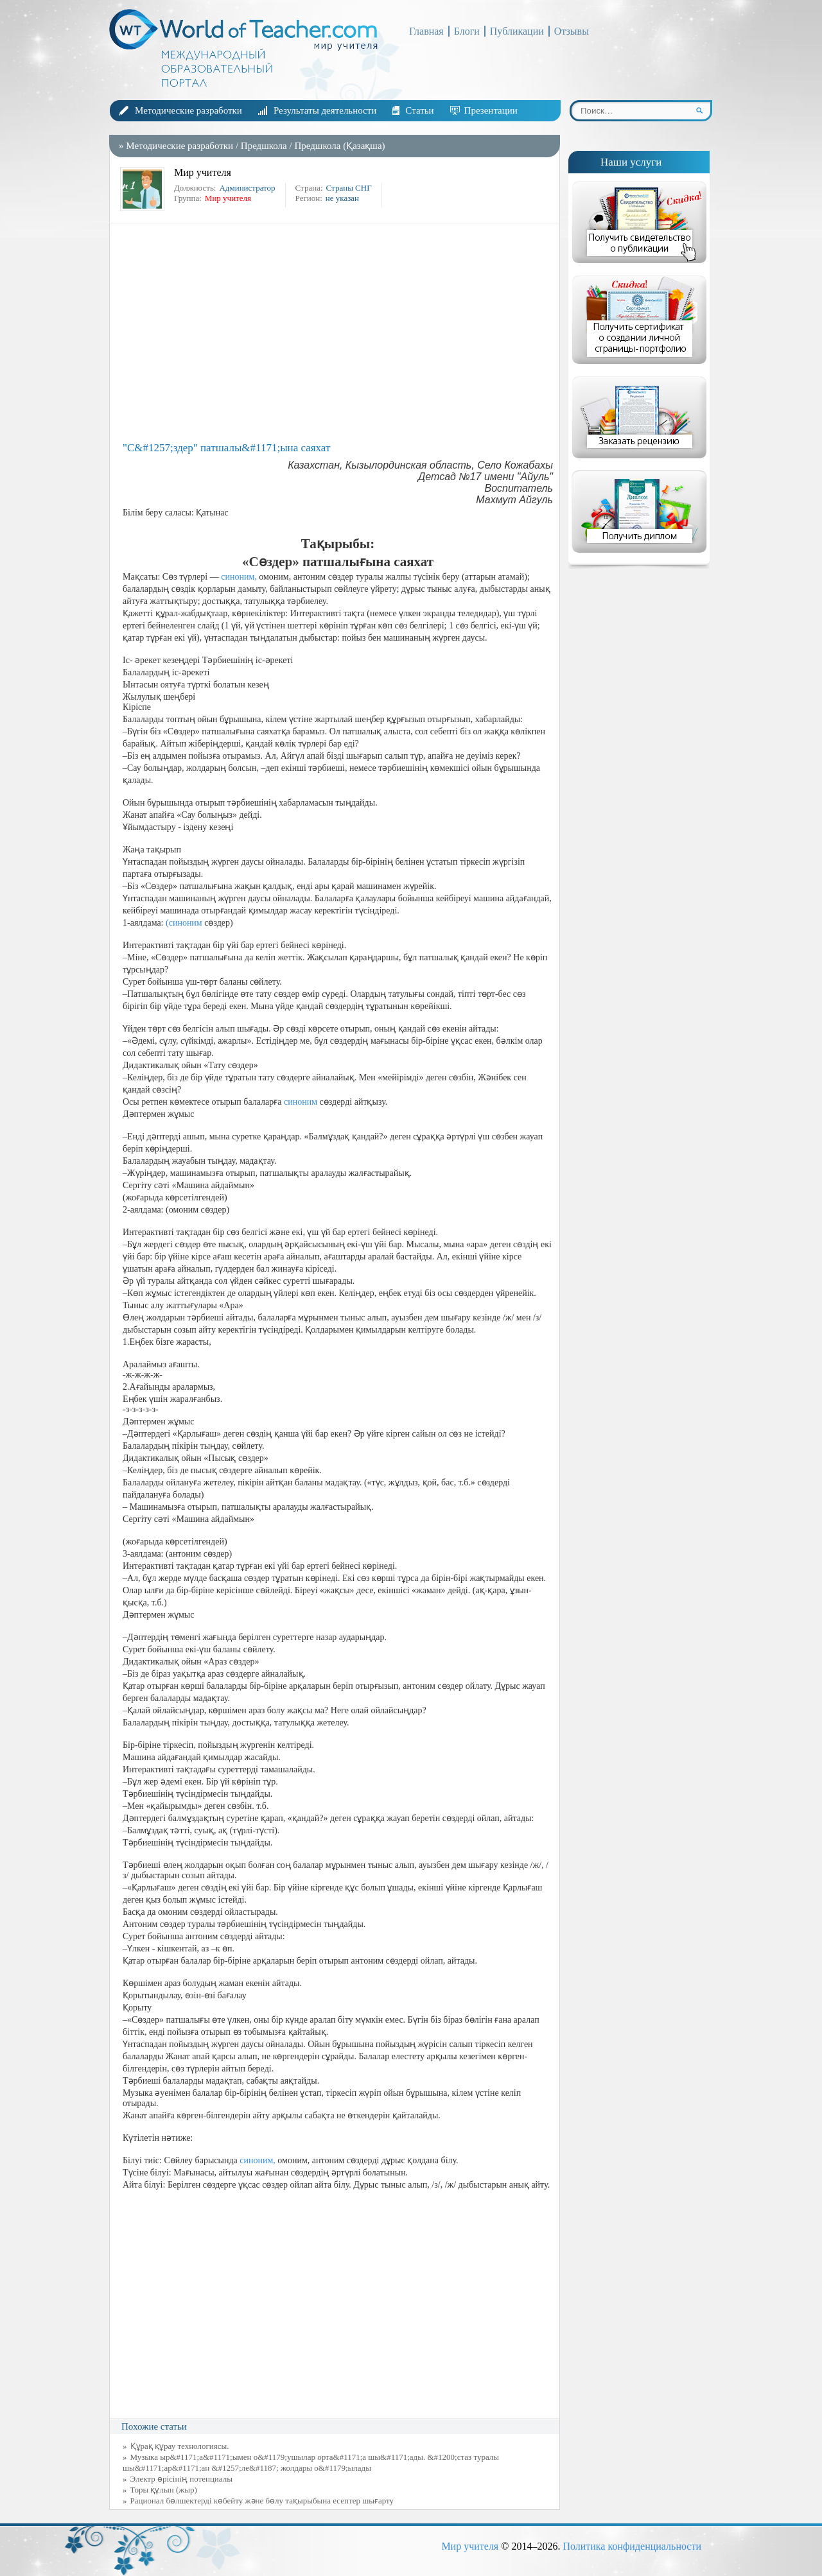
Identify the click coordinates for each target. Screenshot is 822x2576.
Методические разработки (188, 110)
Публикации (517, 31)
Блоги (467, 31)
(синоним (184, 923)
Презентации (491, 110)
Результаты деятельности (325, 110)
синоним (300, 1102)
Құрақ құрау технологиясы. (179, 2446)
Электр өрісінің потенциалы (181, 2479)
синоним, (239, 577)
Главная (426, 31)
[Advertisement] (338, 332)
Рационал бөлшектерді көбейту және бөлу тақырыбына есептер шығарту (262, 2500)
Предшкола (264, 146)
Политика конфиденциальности (632, 2546)
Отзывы (571, 31)
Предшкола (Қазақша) (339, 146)
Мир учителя (469, 2546)
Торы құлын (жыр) (163, 2489)
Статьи (419, 110)
